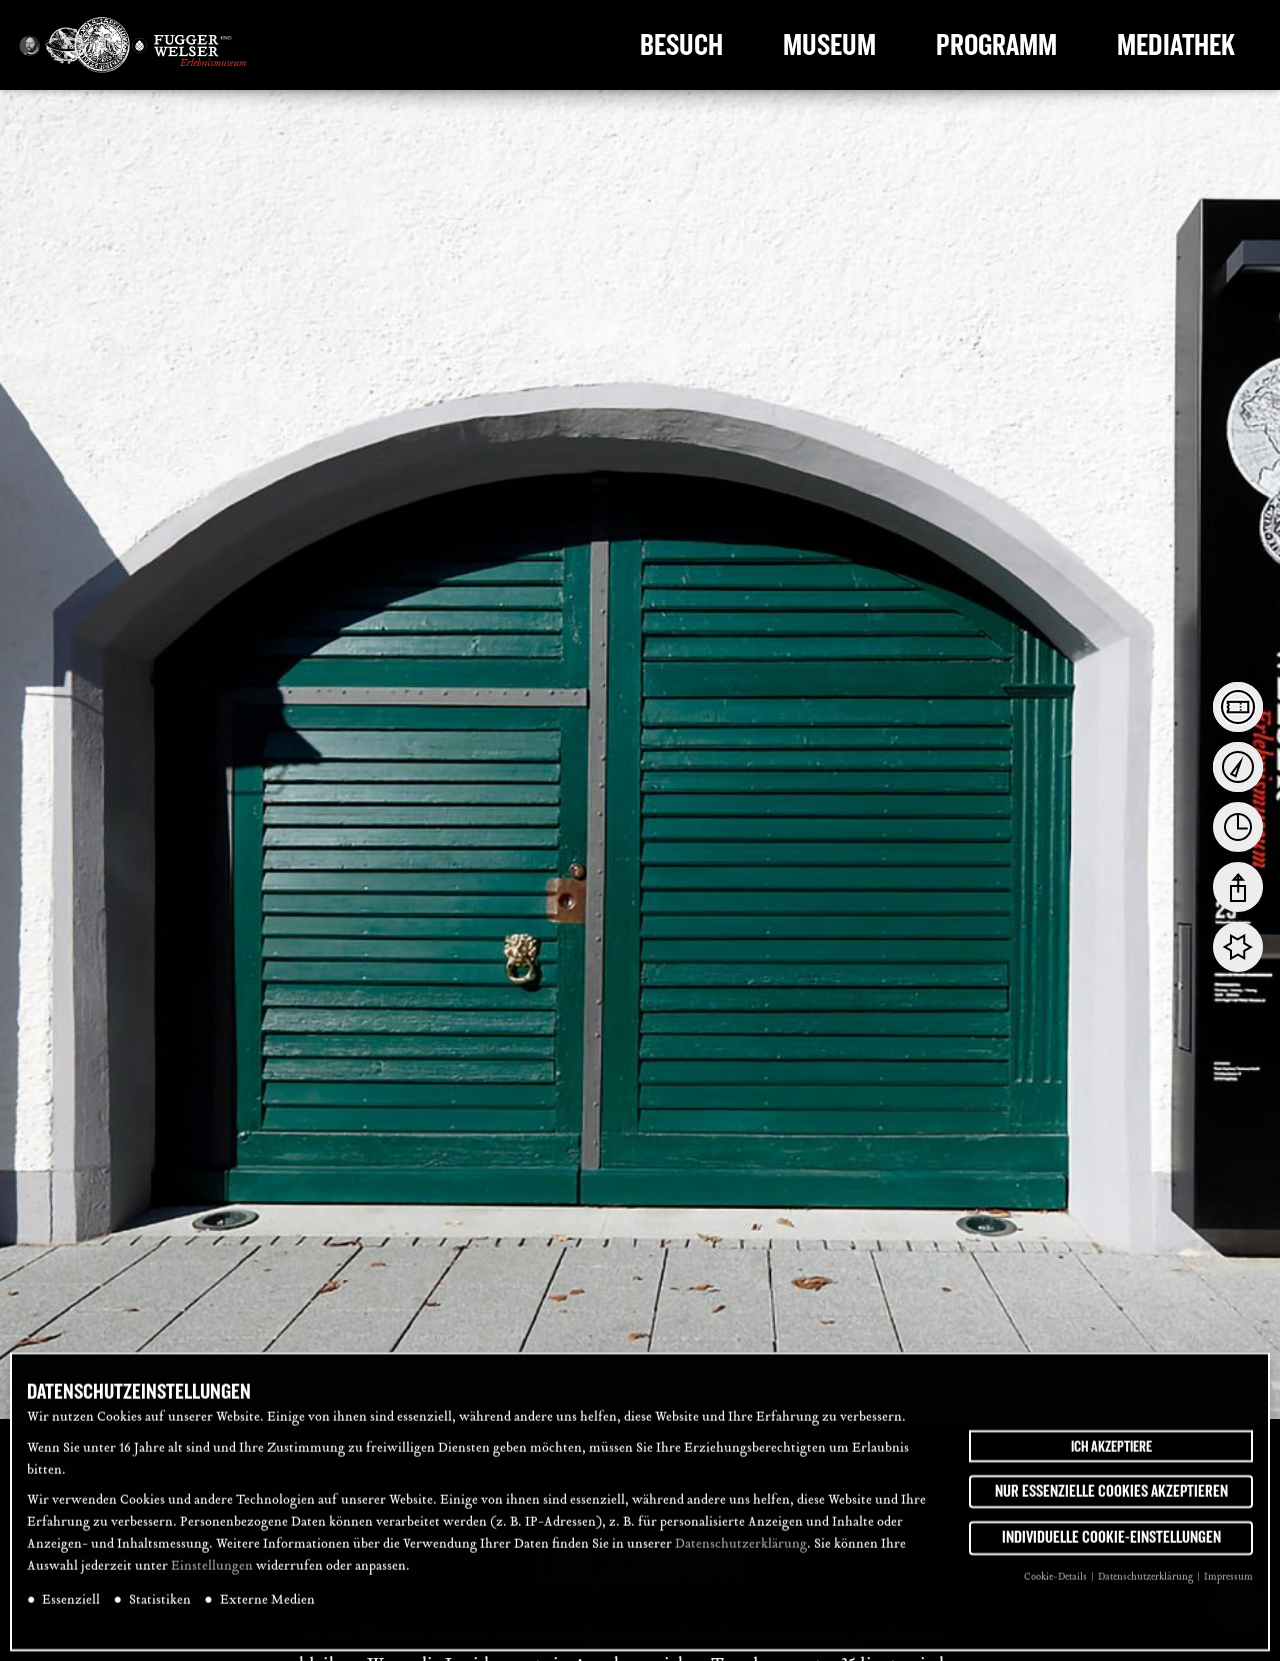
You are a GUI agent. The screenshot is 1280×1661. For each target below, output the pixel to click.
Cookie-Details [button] (1056, 1586)
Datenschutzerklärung (741, 1554)
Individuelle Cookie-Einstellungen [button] (1111, 1548)
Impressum (1228, 1586)
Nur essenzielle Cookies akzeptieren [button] (1111, 1501)
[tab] (1238, 707)
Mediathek (1176, 45)
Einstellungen (212, 1576)
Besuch (681, 45)
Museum (829, 45)
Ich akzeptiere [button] (1111, 1456)
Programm (996, 45)
